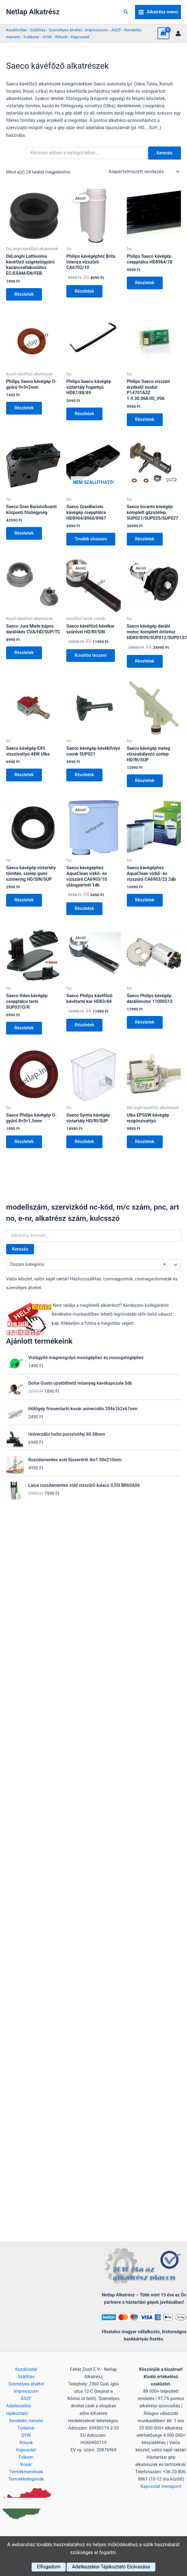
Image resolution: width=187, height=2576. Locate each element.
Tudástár (31, 36)
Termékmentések (26, 2471)
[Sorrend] (143, 172)
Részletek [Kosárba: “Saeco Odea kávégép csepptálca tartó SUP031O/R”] (24, 1029)
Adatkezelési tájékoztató (18, 2409)
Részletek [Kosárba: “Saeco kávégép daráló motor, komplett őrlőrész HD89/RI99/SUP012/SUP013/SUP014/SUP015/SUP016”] (145, 662)
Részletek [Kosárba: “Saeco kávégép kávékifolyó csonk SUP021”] (84, 775)
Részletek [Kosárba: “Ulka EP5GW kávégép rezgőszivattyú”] (145, 1143)
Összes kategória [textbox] (88, 1266)
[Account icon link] (178, 33)
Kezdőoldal (16, 29)
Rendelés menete (26, 2420)
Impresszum (96, 29)
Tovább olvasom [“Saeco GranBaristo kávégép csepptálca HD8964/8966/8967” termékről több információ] (91, 539)
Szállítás (37, 29)
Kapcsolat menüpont (161, 2486)
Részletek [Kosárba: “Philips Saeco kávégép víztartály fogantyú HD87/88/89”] (84, 414)
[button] (126, 12)
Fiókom (26, 2457)
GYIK (47, 36)
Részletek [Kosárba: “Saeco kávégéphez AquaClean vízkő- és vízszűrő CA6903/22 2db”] (145, 901)
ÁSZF (116, 29)
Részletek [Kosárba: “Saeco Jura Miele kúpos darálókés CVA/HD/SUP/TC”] (24, 653)
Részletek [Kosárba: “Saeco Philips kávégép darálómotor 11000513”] (145, 1023)
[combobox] (93, 1266)
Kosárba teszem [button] (91, 656)
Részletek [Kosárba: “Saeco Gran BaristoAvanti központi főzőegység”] (24, 533)
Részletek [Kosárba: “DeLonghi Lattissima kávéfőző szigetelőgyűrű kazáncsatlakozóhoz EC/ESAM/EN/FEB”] (24, 294)
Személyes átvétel (65, 29)
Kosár (26, 2464)
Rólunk (61, 36)
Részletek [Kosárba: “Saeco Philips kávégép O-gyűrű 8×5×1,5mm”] (24, 1143)
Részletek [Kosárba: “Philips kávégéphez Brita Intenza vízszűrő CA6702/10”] (84, 291)
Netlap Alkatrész (33, 12)
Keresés (20, 1250)
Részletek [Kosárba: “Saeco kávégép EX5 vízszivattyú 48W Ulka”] (24, 775)
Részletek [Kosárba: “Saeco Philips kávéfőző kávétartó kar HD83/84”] (84, 1026)
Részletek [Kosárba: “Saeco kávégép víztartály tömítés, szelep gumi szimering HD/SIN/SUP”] (24, 901)
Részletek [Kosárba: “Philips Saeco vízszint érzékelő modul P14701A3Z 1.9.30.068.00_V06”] (145, 419)
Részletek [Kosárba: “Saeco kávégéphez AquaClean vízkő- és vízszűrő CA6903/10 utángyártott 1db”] (84, 909)
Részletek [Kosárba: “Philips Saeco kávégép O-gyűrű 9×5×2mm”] (24, 408)
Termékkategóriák (26, 2479)
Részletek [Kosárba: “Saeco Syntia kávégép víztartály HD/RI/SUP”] (84, 1143)
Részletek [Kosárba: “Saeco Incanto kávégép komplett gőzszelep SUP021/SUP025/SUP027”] (145, 539)
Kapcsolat (80, 36)
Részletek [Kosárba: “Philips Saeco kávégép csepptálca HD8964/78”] (145, 283)
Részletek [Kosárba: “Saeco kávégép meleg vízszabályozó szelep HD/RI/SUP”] (145, 781)
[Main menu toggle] (158, 12)
